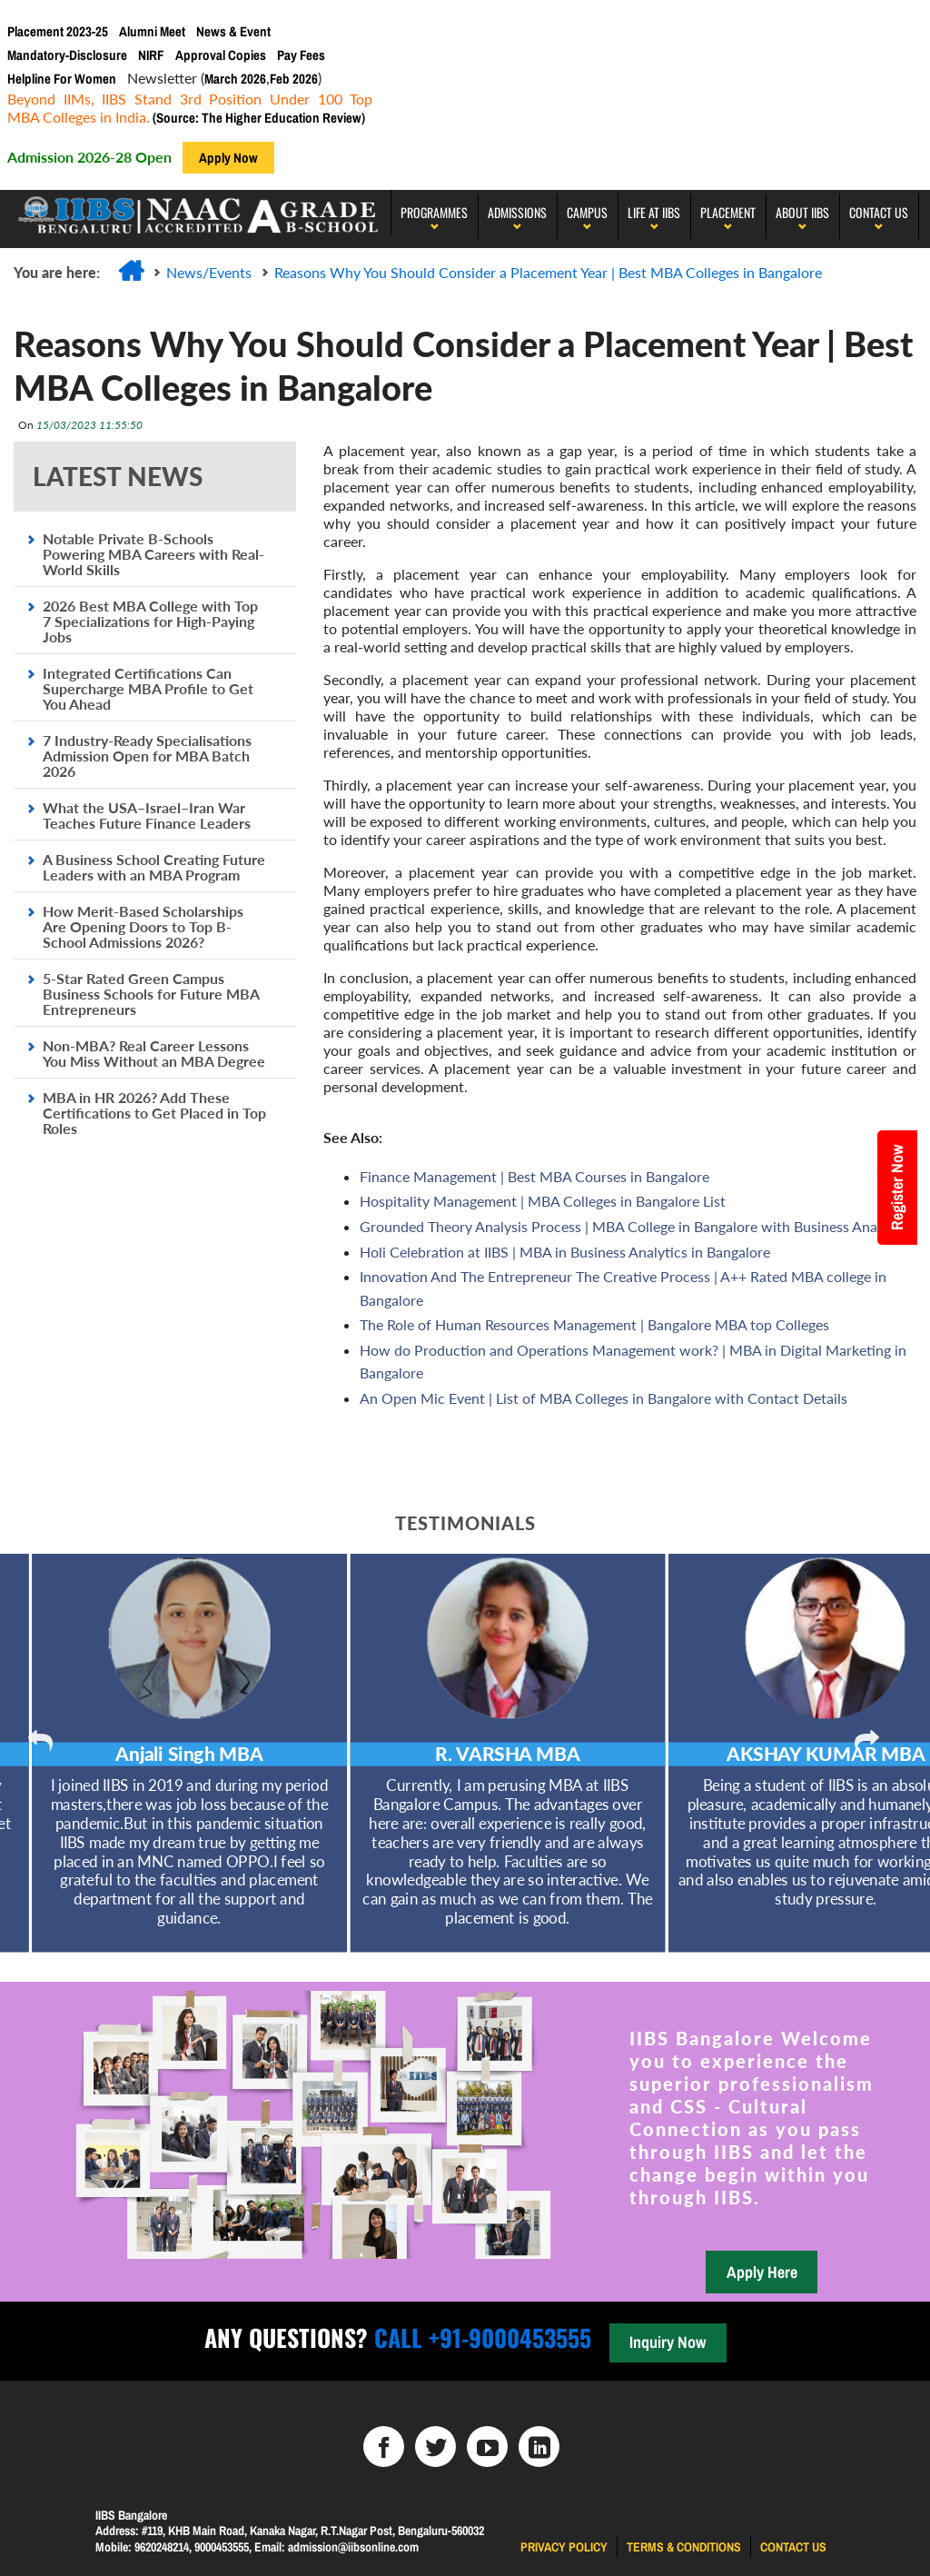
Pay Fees (301, 55)
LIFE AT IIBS (654, 212)
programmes (434, 212)
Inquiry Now (667, 2342)
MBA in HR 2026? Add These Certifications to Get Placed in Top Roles (154, 1113)
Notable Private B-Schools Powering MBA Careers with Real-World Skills (153, 554)
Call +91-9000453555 (479, 2337)
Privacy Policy (564, 2547)
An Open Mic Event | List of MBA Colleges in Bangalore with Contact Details (603, 1398)
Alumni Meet (152, 31)
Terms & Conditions (684, 2547)
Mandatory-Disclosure (67, 55)
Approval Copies (220, 55)
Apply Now (228, 157)
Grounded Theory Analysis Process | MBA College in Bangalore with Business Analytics (635, 1226)
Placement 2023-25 (57, 31)
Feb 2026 (294, 78)
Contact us (793, 2547)
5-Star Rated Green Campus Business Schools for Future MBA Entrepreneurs (151, 994)
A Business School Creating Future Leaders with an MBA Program (154, 866)
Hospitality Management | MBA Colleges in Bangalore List (543, 1200)
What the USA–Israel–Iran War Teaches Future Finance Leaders (147, 815)
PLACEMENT (728, 212)
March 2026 (235, 78)
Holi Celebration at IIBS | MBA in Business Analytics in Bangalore (565, 1251)
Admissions (517, 212)
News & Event (233, 31)
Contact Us (878, 212)
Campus (587, 212)
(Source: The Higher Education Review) (257, 117)
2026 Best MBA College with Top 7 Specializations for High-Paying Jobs (150, 621)
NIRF (151, 55)
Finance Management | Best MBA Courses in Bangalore (534, 1176)
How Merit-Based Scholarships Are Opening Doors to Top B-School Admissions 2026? (143, 926)
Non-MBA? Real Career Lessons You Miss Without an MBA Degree (154, 1053)
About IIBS (802, 212)
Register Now (896, 1187)
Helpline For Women (61, 78)
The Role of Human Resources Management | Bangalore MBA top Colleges (594, 1324)
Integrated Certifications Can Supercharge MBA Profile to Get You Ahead (148, 688)
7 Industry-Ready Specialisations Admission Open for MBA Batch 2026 (147, 755)
